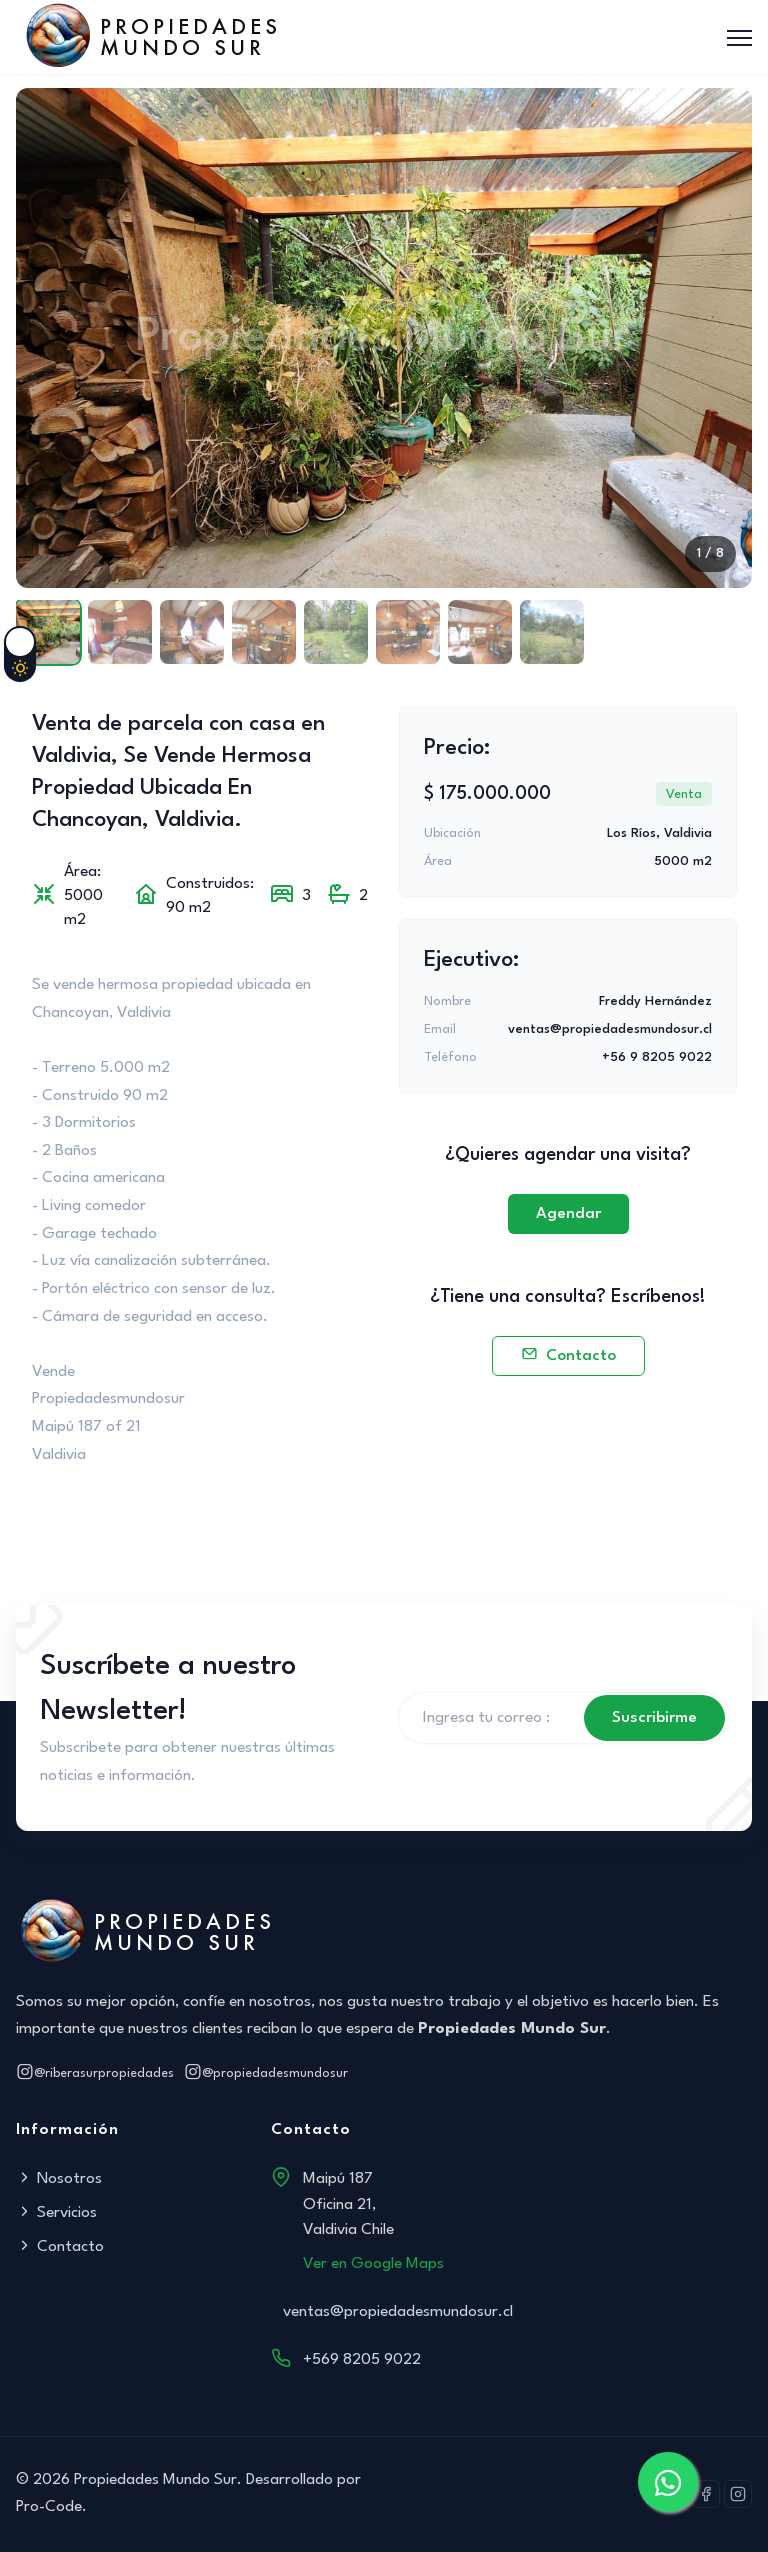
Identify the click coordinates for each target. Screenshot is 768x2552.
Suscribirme (654, 1718)
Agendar (568, 1214)
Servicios (56, 2213)
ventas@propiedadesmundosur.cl (610, 1029)
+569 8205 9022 (362, 2360)
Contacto (568, 1356)
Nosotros (59, 2179)
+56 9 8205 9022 (657, 1057)
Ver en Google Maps (373, 2264)
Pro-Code (49, 2507)
